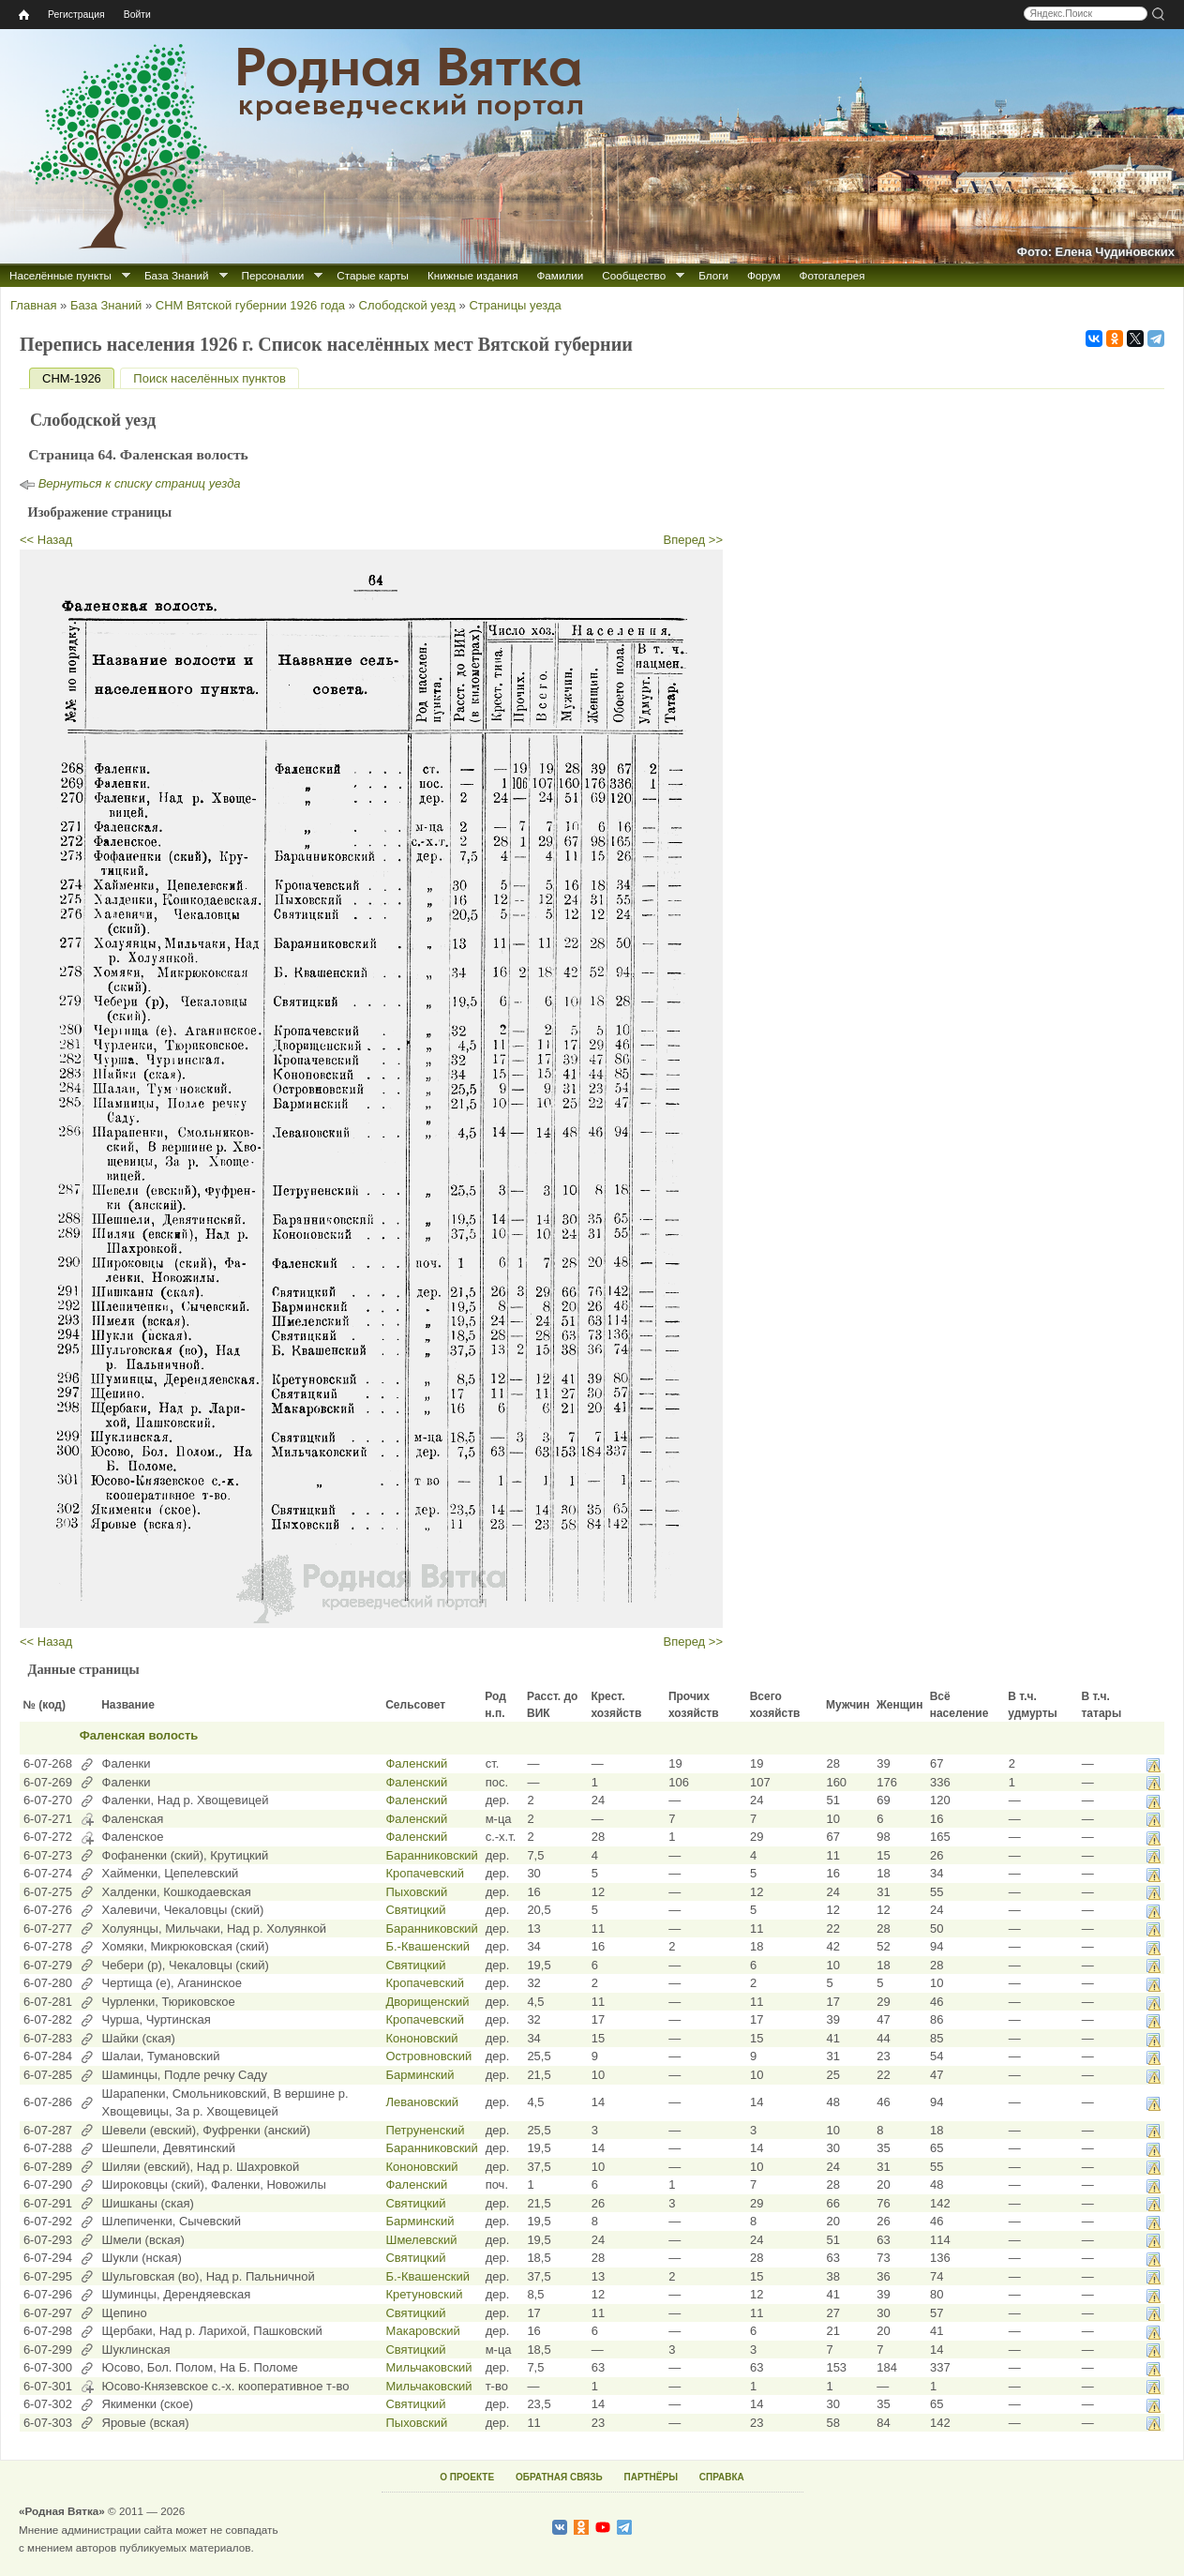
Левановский (421, 2102)
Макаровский (422, 2331)
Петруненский (424, 2130)
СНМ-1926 (78, 378)
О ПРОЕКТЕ (467, 2477)
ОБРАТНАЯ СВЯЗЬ (559, 2477)
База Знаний (176, 275)
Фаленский (416, 1763)
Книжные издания (472, 275)
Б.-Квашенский (427, 1946)
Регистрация (76, 14)
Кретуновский (423, 2294)
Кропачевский (424, 1873)
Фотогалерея (832, 275)
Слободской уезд (407, 305)
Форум (764, 275)
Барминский (419, 2075)
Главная (33, 305)
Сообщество (634, 275)
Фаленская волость (139, 1735)
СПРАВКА (721, 2477)
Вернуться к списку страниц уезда (139, 483)
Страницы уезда (515, 305)
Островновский (428, 2056)
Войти (137, 14)
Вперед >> (694, 540)
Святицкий (415, 1910)
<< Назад (46, 540)
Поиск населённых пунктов (209, 378)
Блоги (713, 275)
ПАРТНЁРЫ (651, 2477)
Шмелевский (421, 2240)
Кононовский (421, 2038)
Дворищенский (427, 2002)
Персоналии (273, 275)
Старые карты (373, 275)
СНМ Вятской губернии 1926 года (250, 305)
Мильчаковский (428, 2367)
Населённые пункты (60, 275)
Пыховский (416, 1892)
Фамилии (559, 275)
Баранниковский (431, 1855)
